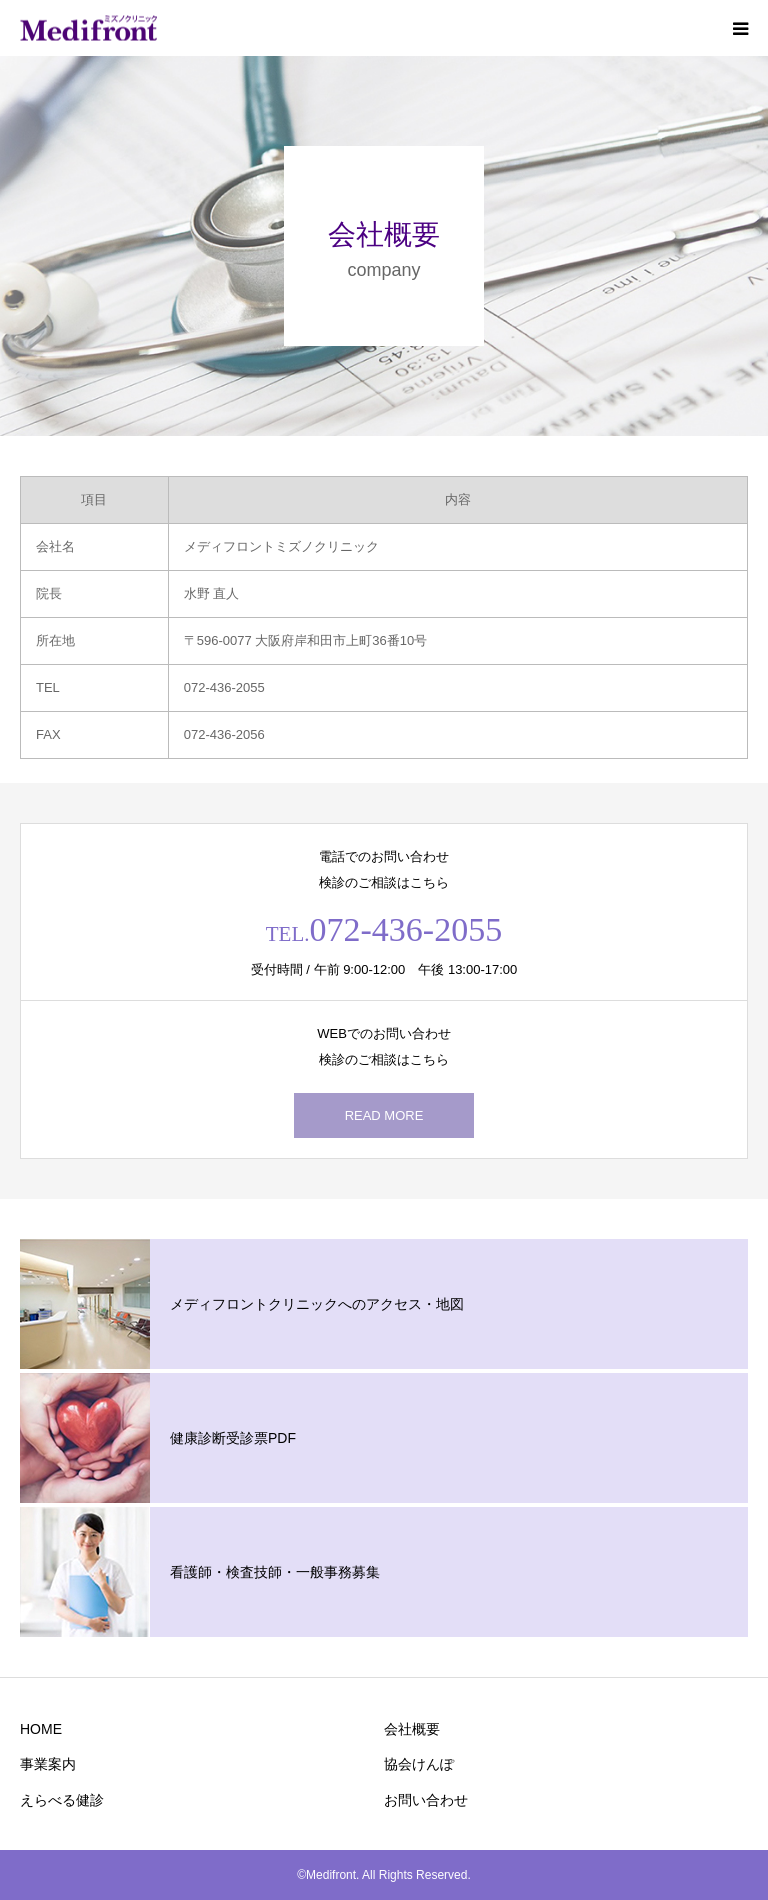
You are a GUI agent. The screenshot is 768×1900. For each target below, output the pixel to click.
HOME (41, 1729)
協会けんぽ (419, 1764)
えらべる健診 (62, 1800)
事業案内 (48, 1764)
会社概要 (412, 1729)
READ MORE (384, 1115)
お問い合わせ (426, 1800)
